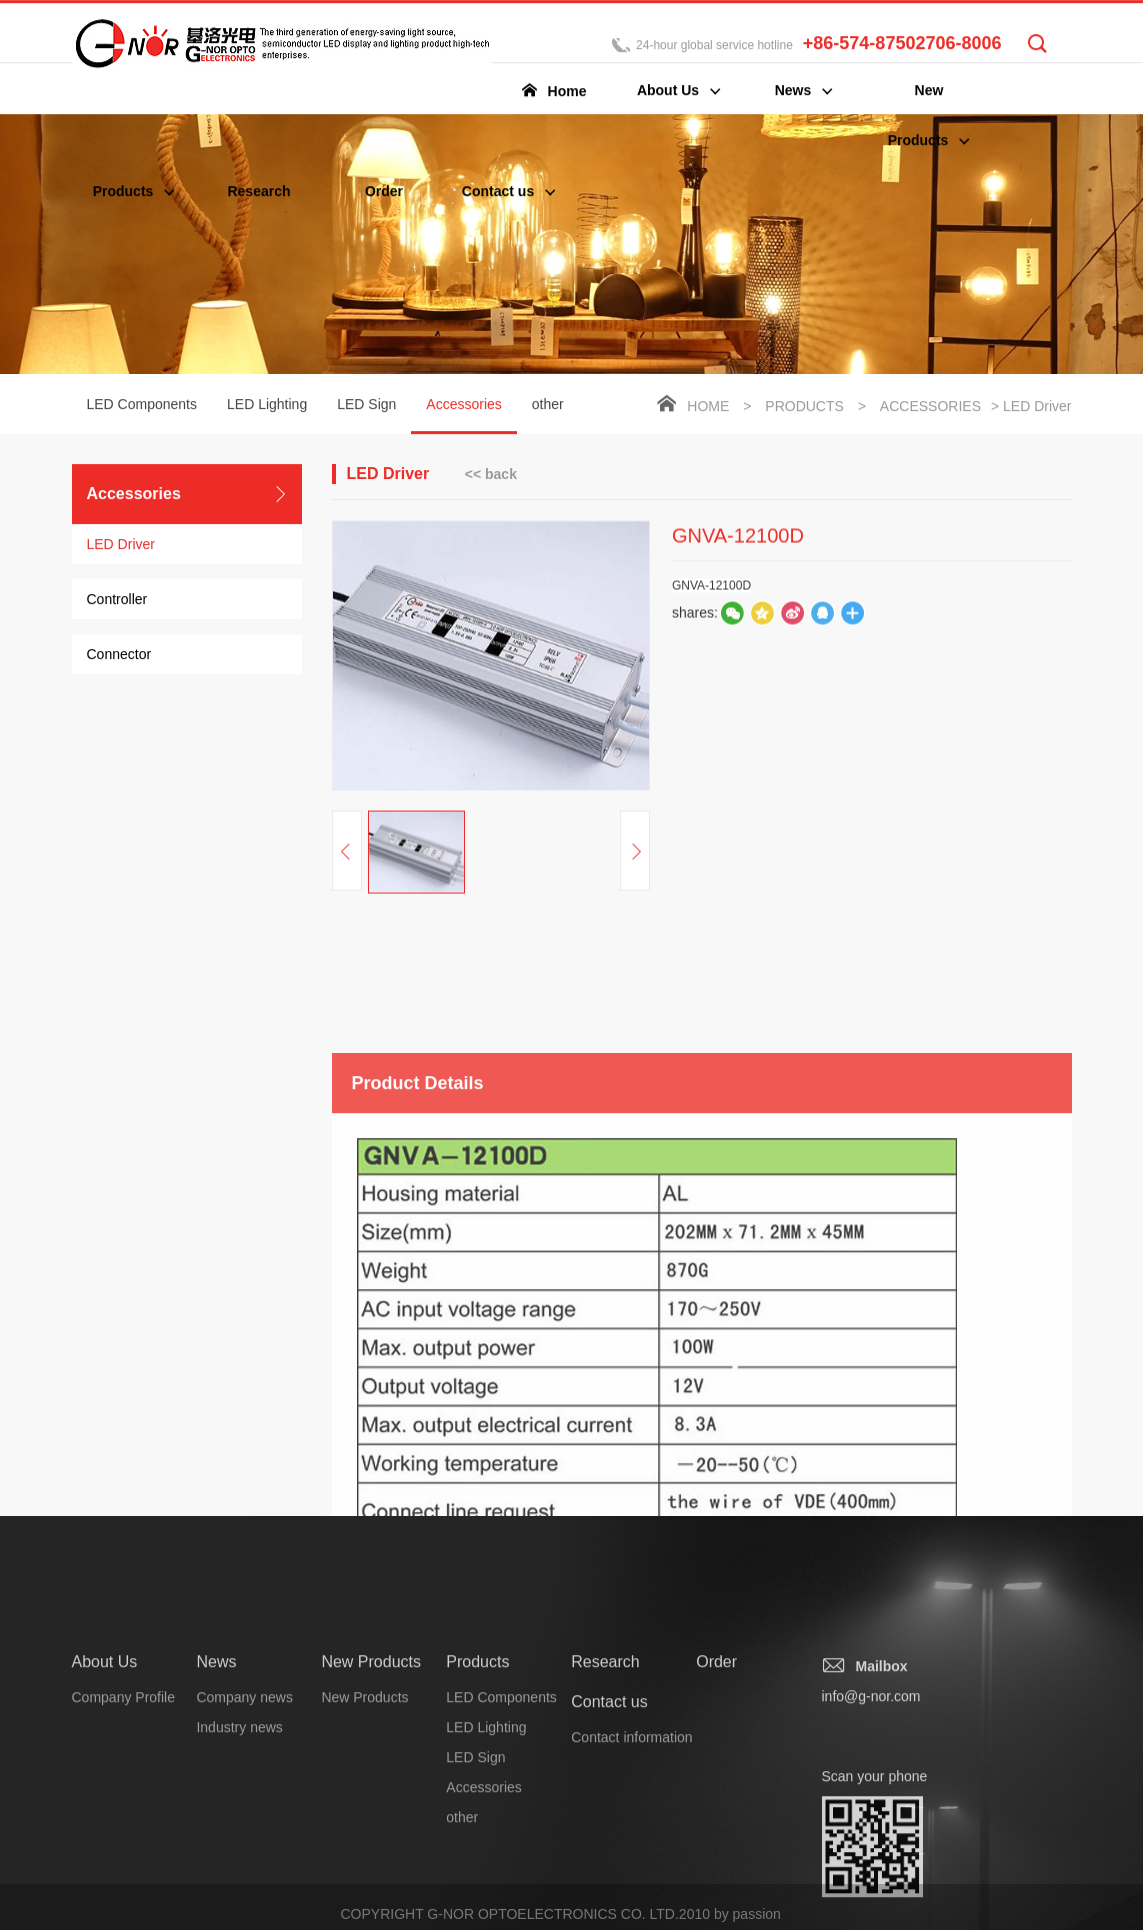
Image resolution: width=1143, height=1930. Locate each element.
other (548, 406)
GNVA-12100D (711, 598)
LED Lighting (267, 406)
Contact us (609, 1798)
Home (708, 408)
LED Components (142, 406)
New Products (371, 1758)
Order (716, 1758)
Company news (244, 1794)
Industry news (239, 1824)
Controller (117, 601)
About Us (105, 1758)
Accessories (463, 417)
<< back (491, 475)
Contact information (631, 1834)
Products (804, 408)
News (216, 1758)
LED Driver (121, 546)
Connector (119, 656)
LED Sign (366, 406)
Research (605, 1758)
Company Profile (124, 1794)
